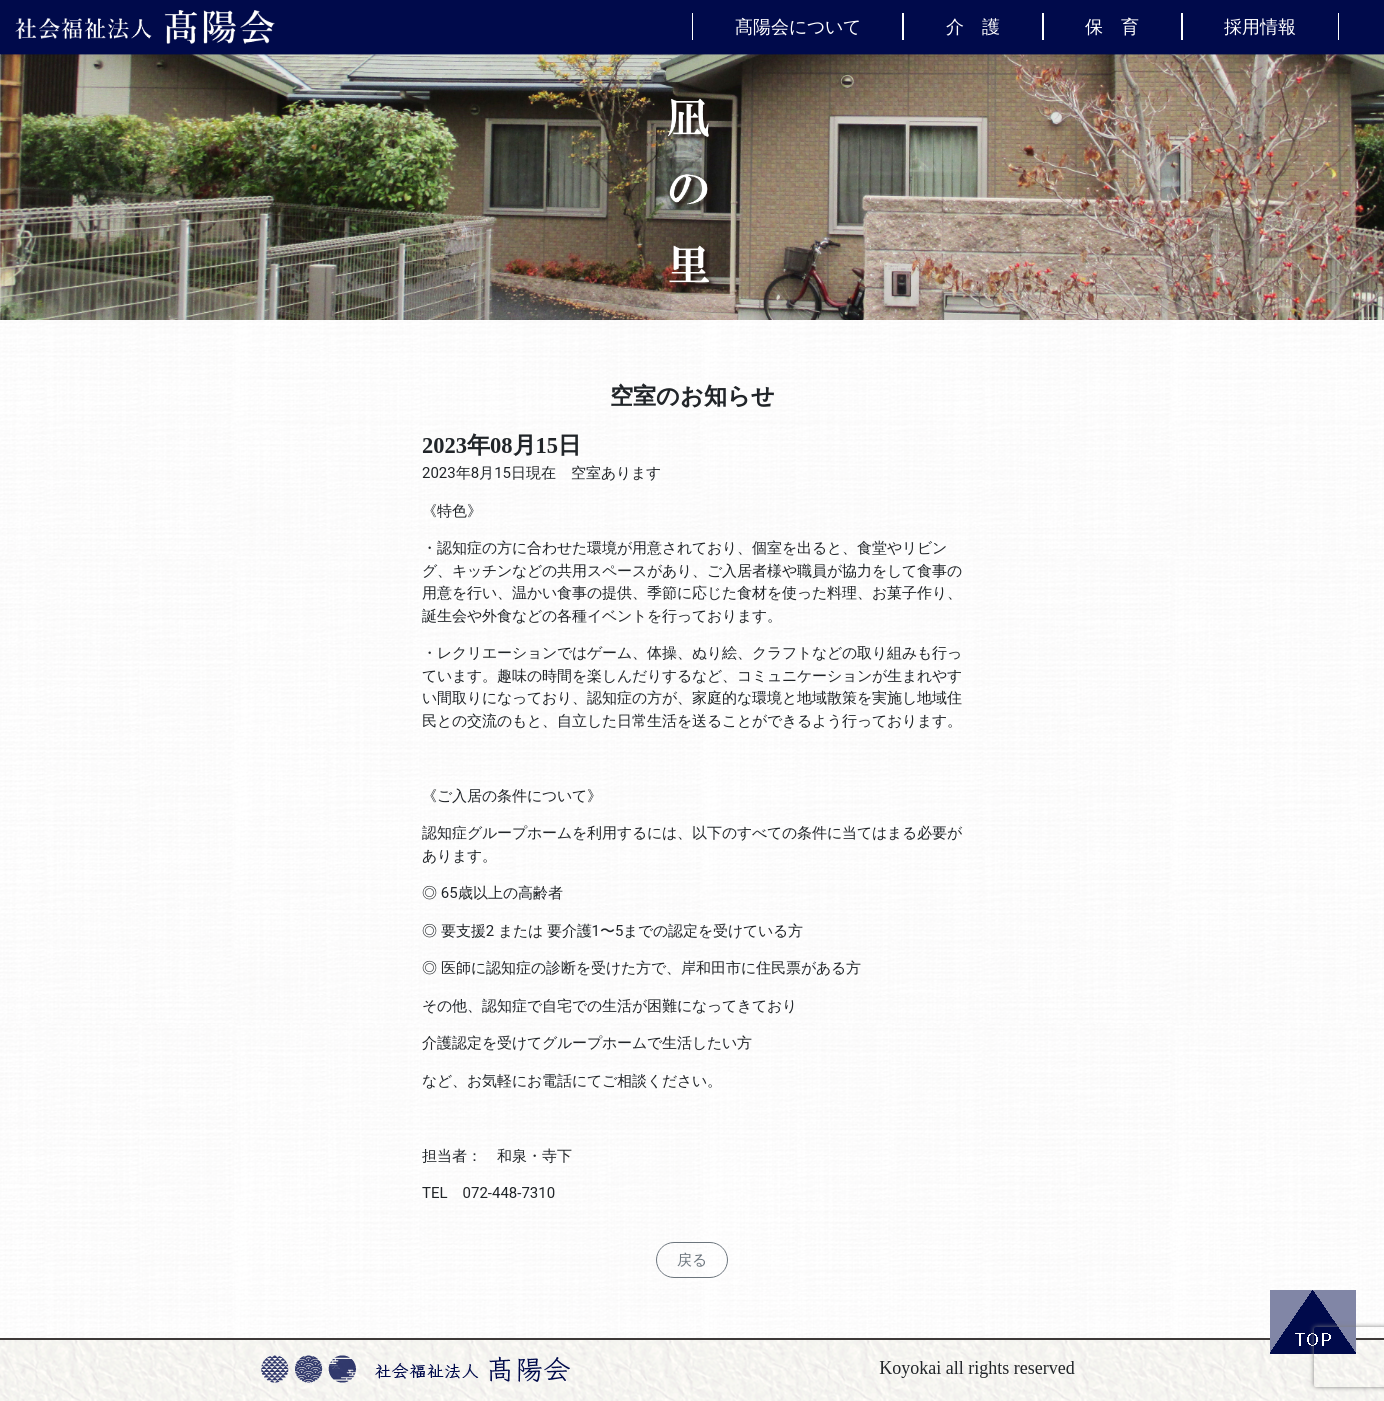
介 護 (973, 26)
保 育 (1112, 26)
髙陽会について (798, 26)
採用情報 (1260, 26)
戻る (692, 1260)
